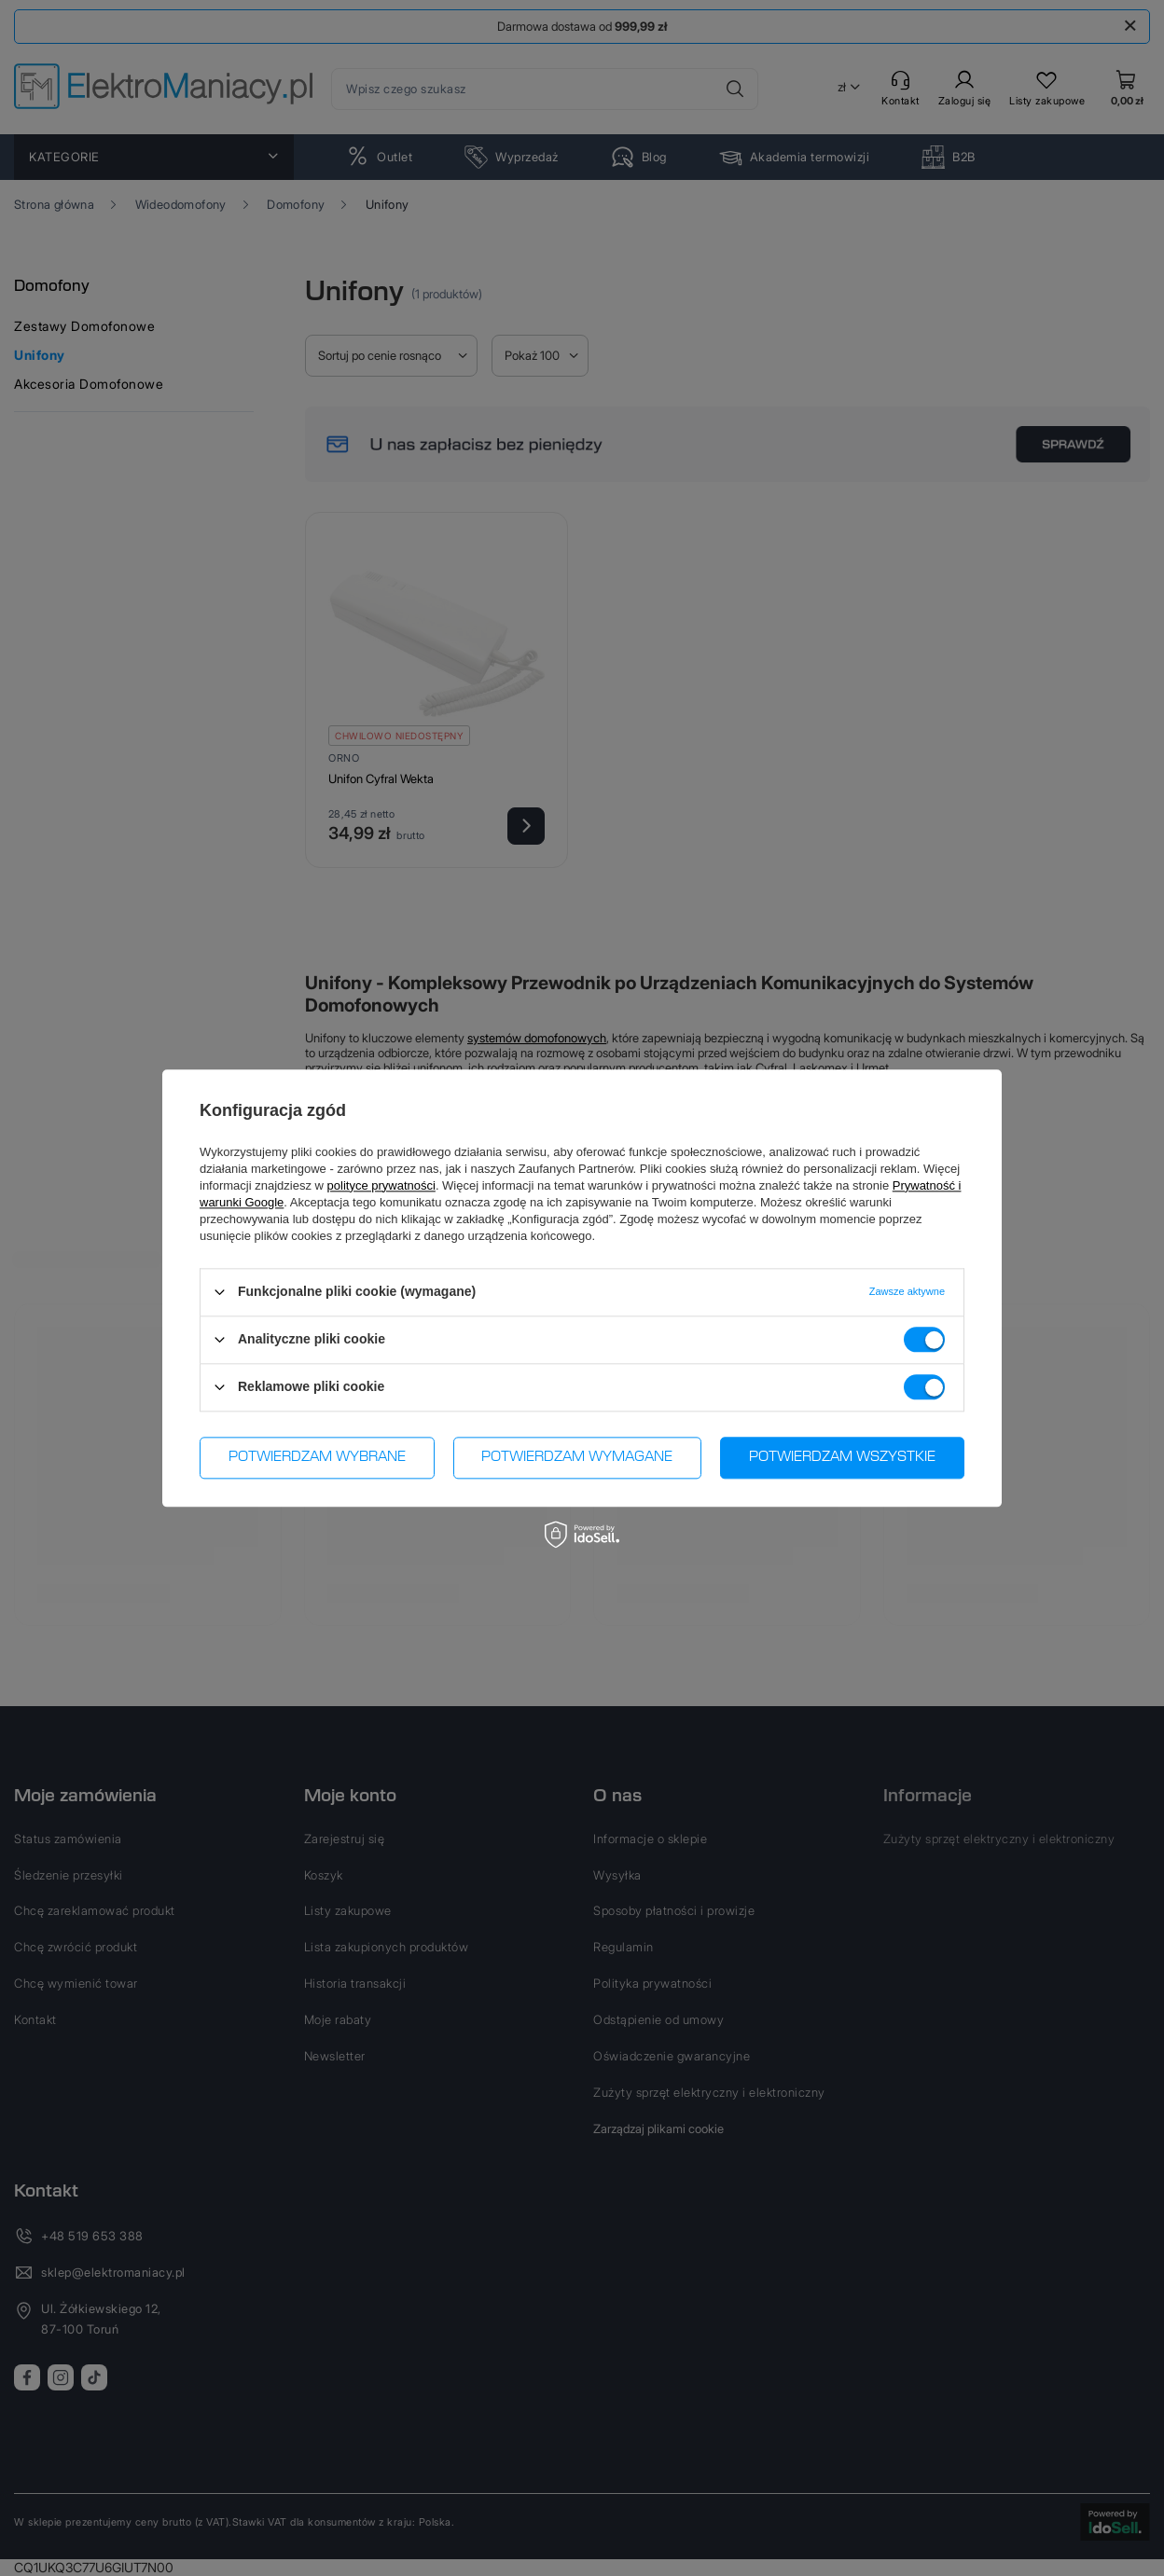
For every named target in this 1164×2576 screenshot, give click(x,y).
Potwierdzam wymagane (576, 1457)
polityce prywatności (381, 1185)
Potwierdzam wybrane (317, 1457)
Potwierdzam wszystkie (842, 1457)
